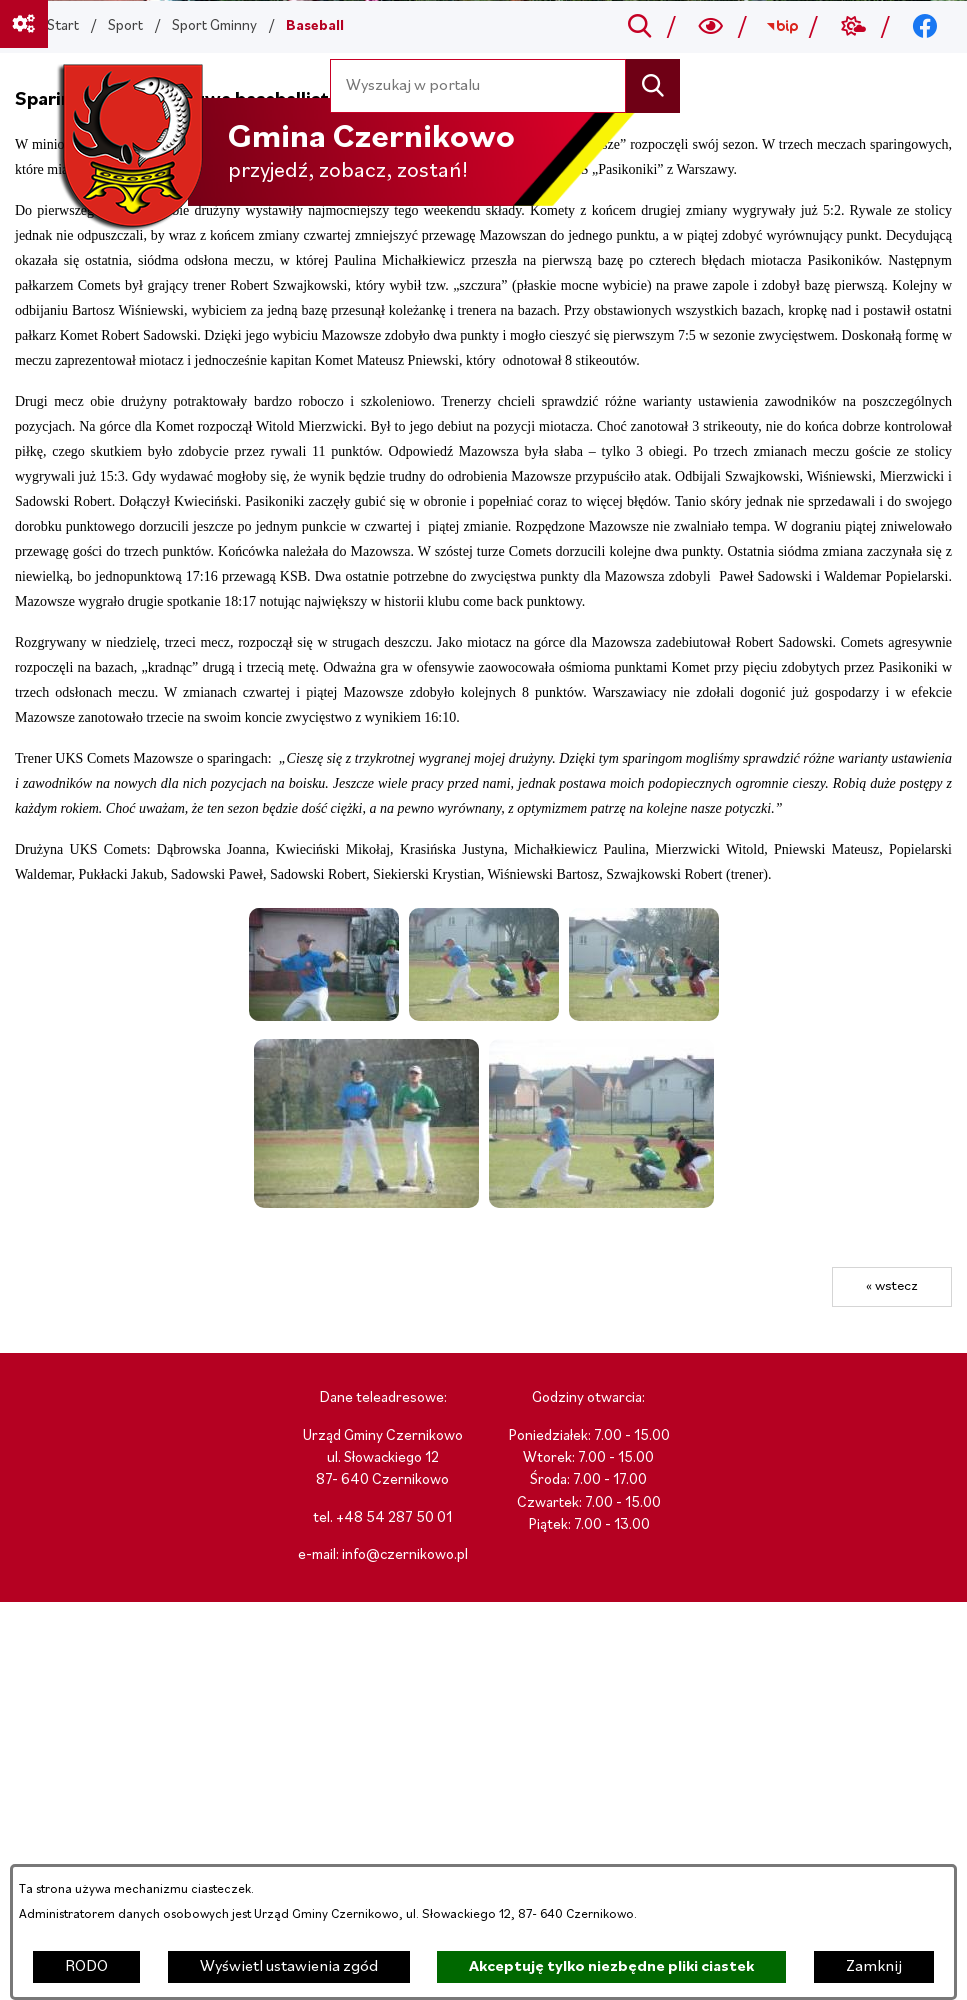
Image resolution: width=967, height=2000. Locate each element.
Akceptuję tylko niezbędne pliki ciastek (611, 1967)
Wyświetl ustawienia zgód (289, 1967)
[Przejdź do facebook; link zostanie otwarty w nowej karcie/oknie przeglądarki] (925, 27)
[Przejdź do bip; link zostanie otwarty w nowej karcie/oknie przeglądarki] (782, 27)
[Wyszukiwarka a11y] (711, 27)
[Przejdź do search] (639, 27)
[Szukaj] (652, 85)
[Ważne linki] (24, 24)
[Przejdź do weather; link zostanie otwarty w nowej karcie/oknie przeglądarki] (853, 27)
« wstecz (892, 1286)
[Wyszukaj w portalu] (478, 85)
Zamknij (874, 1967)
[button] (324, 1017)
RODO (86, 1967)
